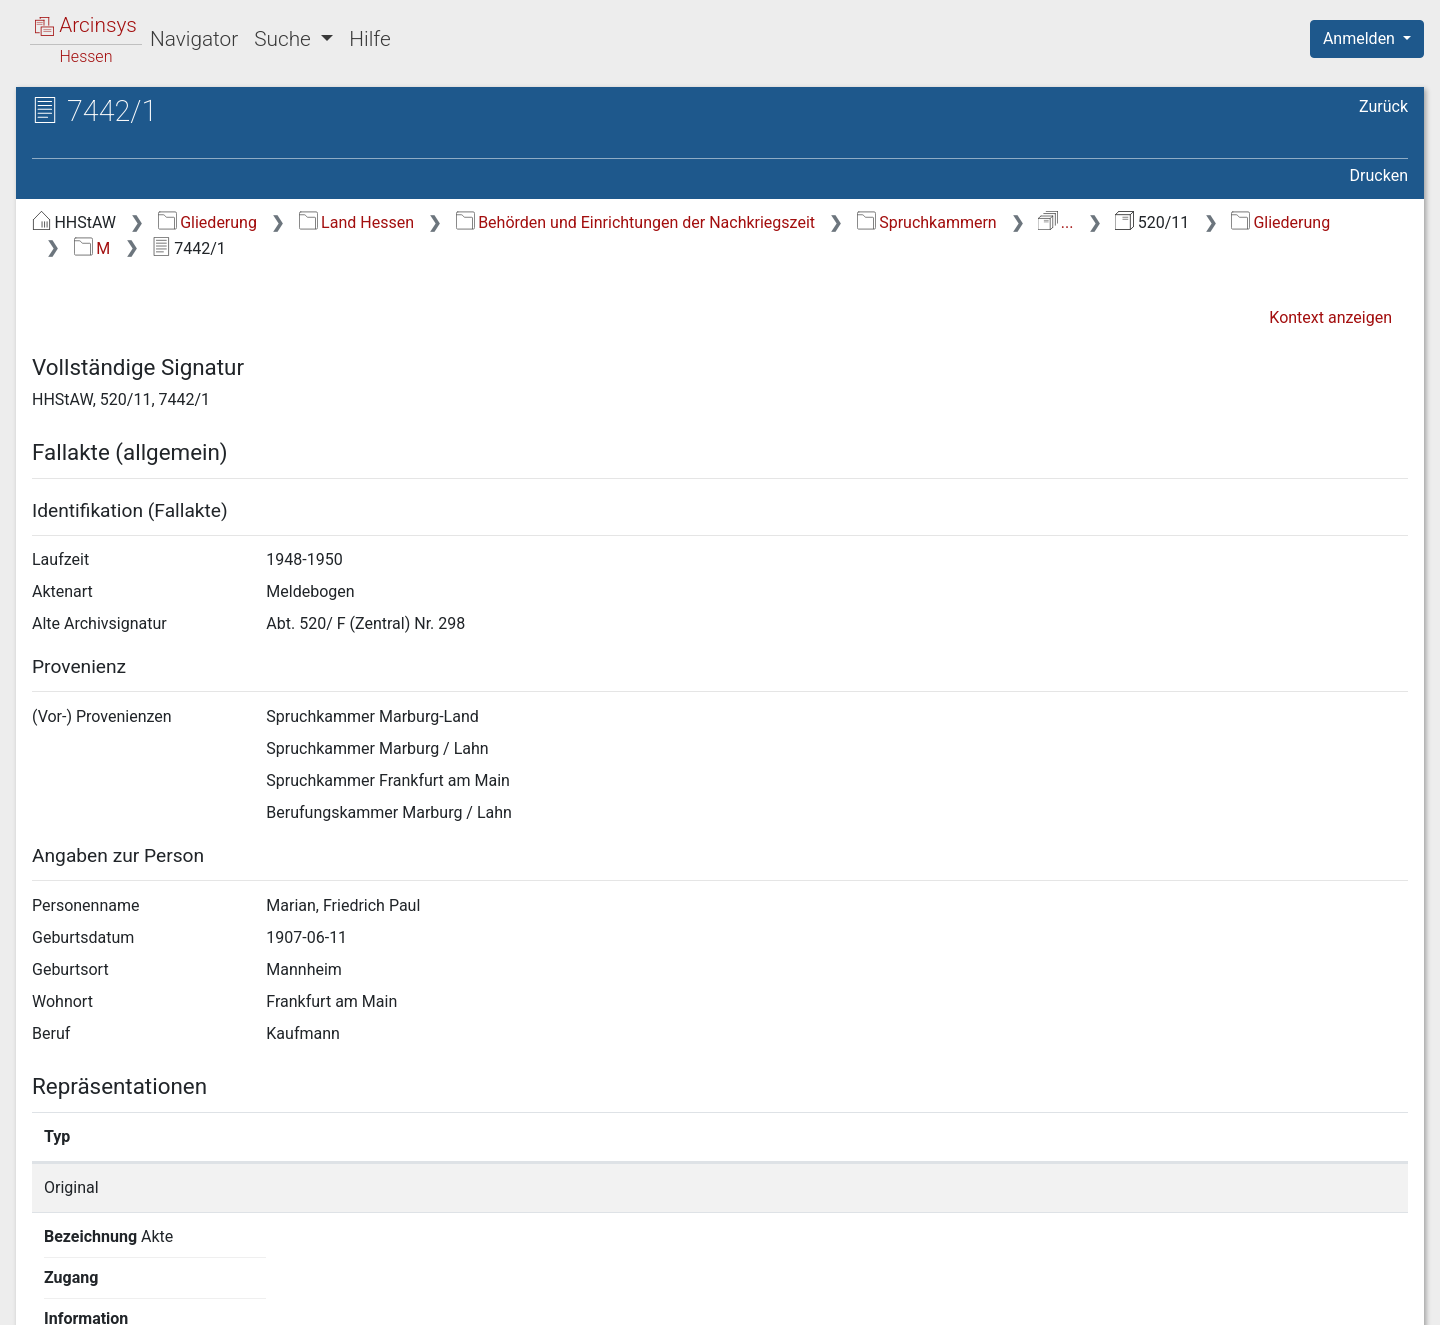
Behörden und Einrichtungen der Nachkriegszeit (635, 222)
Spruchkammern (927, 222)
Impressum (1373, 1298)
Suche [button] (285, 39)
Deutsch (120, 1283)
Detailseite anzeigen (1073, 1187)
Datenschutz (1073, 1298)
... (1055, 222)
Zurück (1383, 106)
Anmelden (1361, 38)
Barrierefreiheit (1226, 1298)
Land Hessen (356, 222)
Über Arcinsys (924, 1298)
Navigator (194, 39)
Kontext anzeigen (1330, 317)
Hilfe (369, 39)
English (46, 1283)
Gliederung (207, 222)
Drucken (1379, 175)
